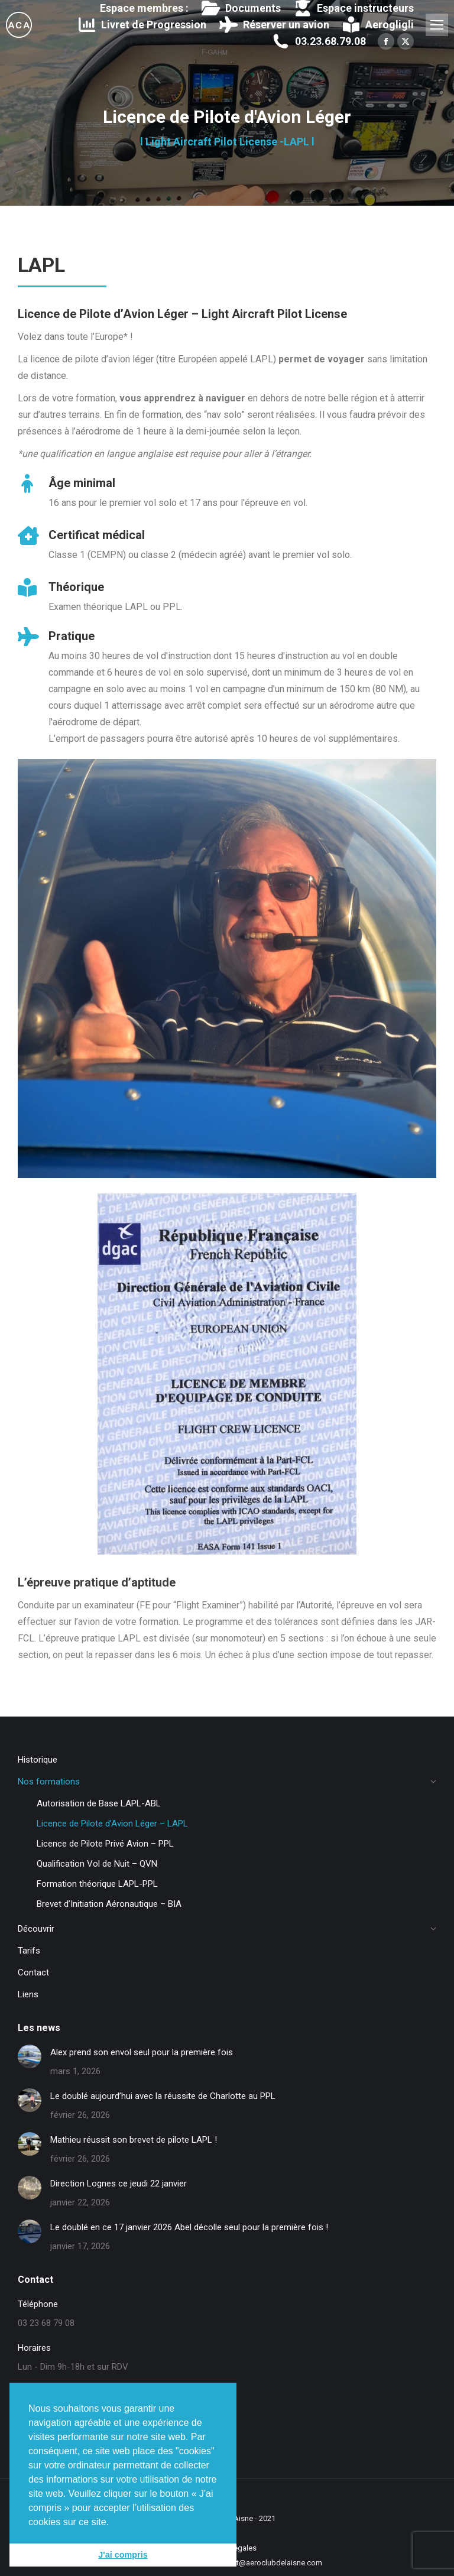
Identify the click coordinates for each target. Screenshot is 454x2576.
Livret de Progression (141, 25)
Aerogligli (377, 25)
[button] (113, 2523)
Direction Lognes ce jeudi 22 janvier (118, 2183)
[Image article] (29, 2056)
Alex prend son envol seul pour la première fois (141, 2052)
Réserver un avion (273, 25)
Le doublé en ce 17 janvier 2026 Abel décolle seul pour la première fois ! (189, 2227)
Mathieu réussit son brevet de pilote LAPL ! (133, 2139)
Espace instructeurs (353, 8)
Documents (240, 8)
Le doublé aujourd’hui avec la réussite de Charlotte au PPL (162, 2096)
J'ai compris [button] (122, 2554)
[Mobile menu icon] (437, 25)
